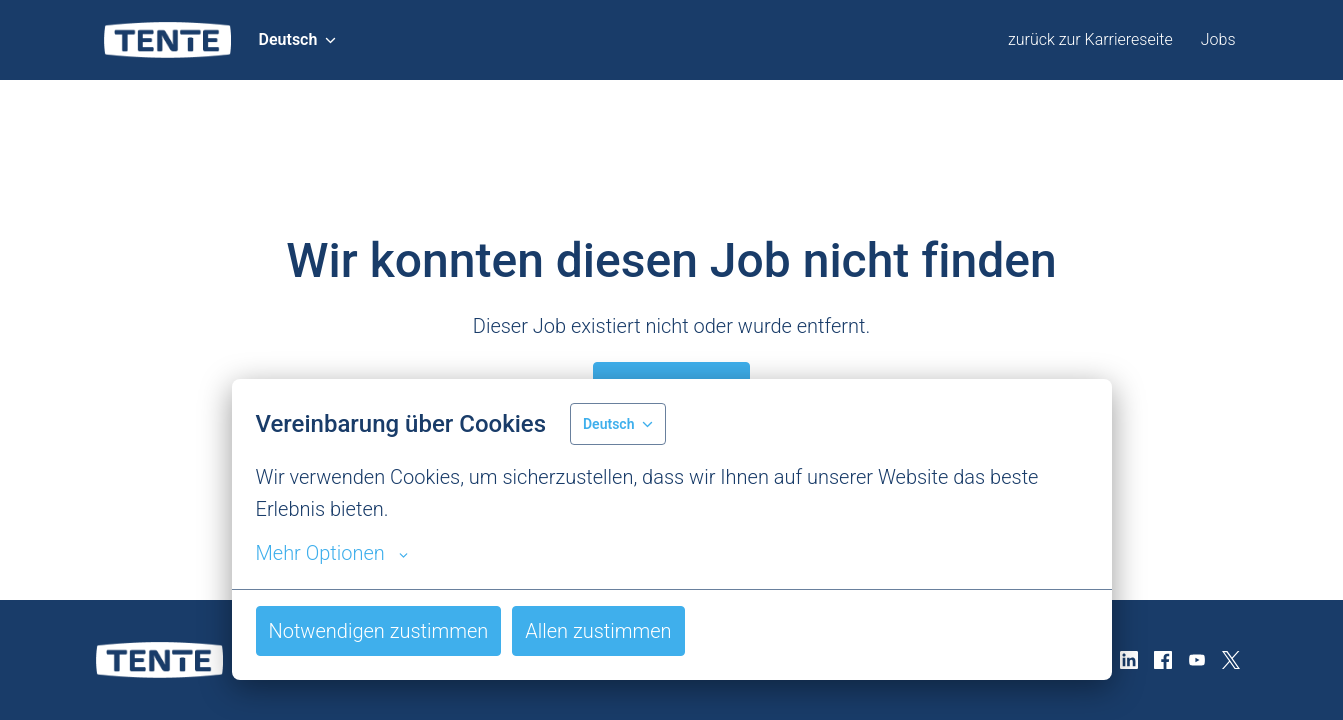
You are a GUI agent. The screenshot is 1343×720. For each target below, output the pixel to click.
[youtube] (1197, 660)
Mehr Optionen (332, 553)
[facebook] (1163, 660)
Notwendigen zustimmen (379, 631)
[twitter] (1231, 660)
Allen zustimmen (598, 631)
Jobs (1218, 39)
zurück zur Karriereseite (1090, 39)
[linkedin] (1129, 660)
